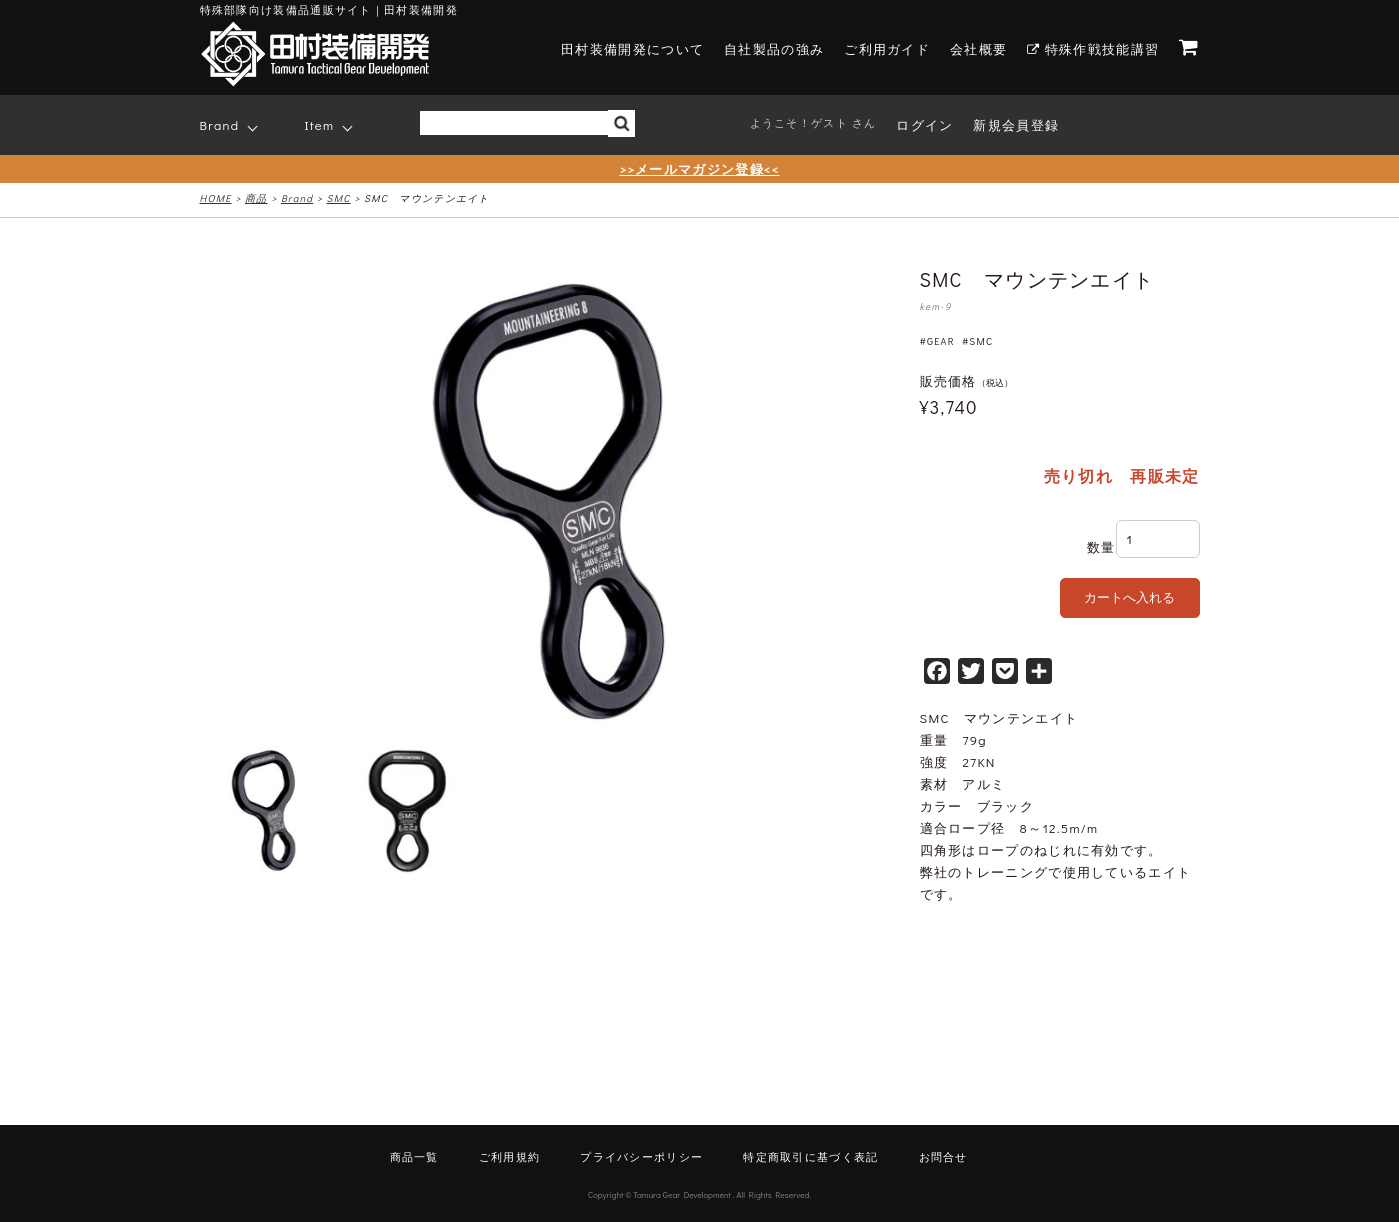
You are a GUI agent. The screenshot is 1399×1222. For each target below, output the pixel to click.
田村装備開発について (632, 48)
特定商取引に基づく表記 (810, 1156)
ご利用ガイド (887, 48)
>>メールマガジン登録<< (700, 168)
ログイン (924, 124)
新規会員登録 (1016, 124)
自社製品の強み (774, 48)
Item (320, 124)
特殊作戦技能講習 (1093, 48)
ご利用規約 (510, 1156)
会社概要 (978, 48)
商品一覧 (414, 1156)
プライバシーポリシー (641, 1156)
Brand (220, 124)
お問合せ (943, 1156)
